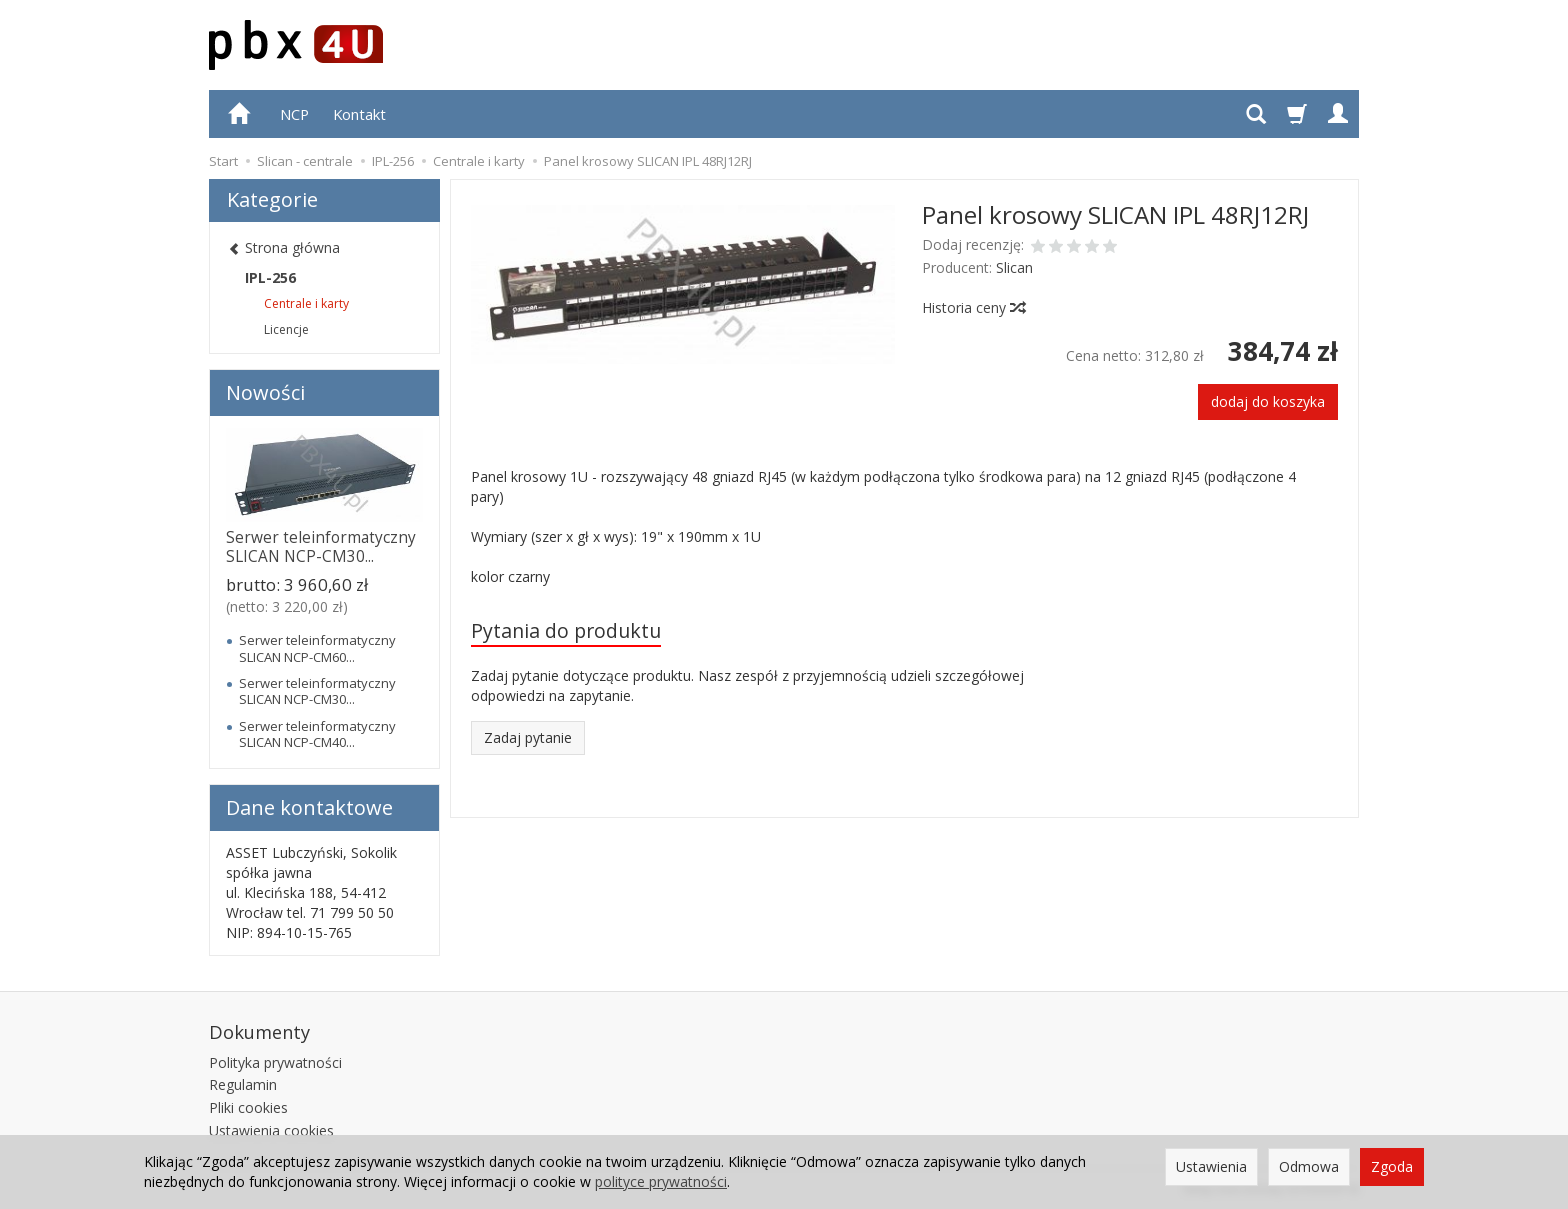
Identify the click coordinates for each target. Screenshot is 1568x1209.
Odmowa (1309, 1166)
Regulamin (243, 1084)
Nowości (265, 392)
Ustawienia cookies (271, 1130)
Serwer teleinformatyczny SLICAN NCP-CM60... (317, 648)
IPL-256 (270, 277)
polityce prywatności (661, 1181)
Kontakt (359, 114)
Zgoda (1392, 1166)
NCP (294, 114)
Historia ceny (973, 307)
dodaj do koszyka (1268, 401)
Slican (1014, 267)
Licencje (286, 329)
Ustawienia (1211, 1166)
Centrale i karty (306, 303)
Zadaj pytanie (528, 737)
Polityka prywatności (275, 1062)
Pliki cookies (248, 1107)
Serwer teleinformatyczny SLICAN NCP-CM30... (321, 546)
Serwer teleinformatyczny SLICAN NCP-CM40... (317, 734)
